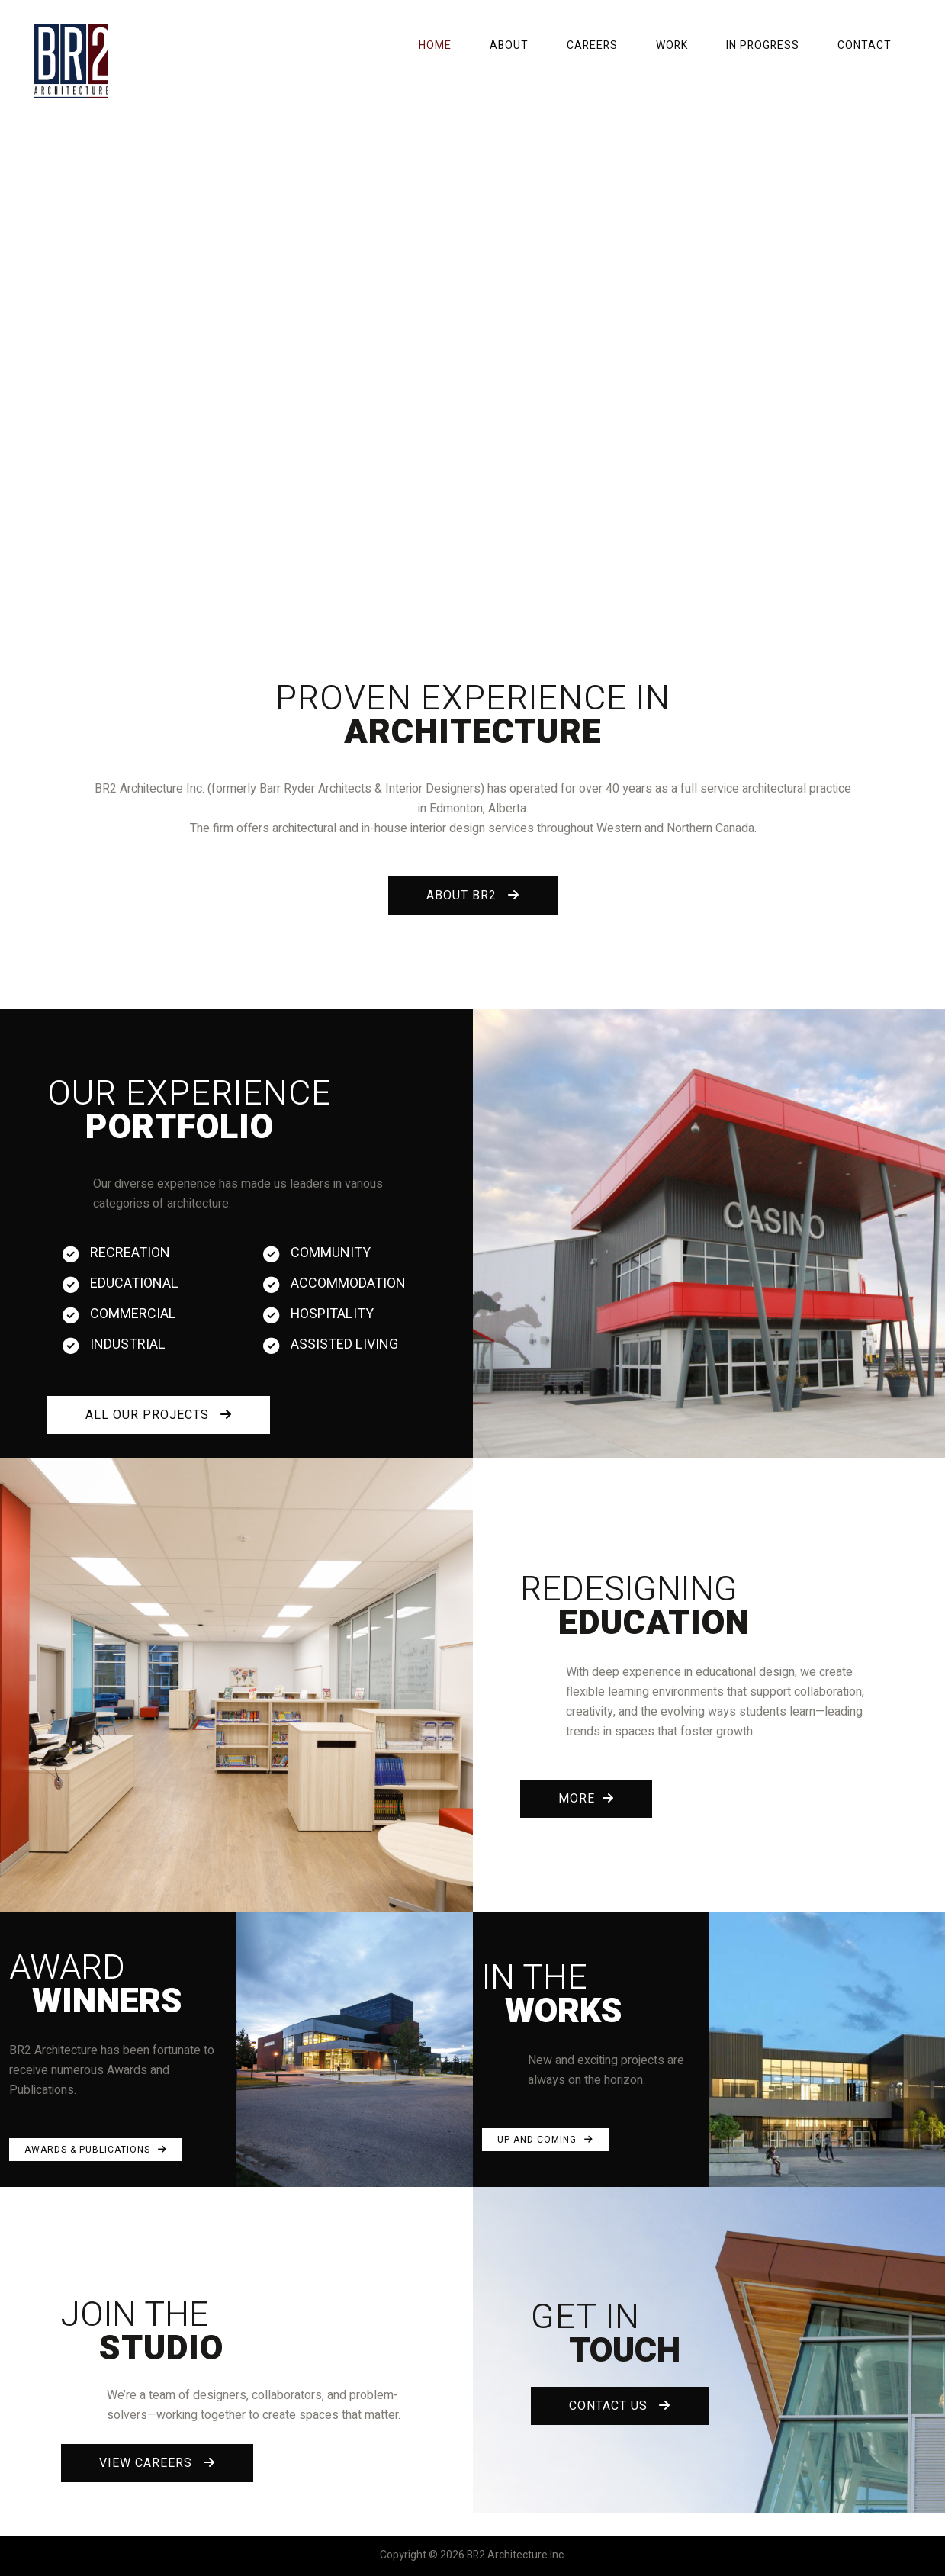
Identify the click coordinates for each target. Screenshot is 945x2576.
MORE (586, 1799)
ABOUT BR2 (472, 895)
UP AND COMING (545, 2140)
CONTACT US (619, 2406)
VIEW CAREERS (157, 2463)
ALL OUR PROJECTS (158, 1415)
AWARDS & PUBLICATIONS (95, 2149)
